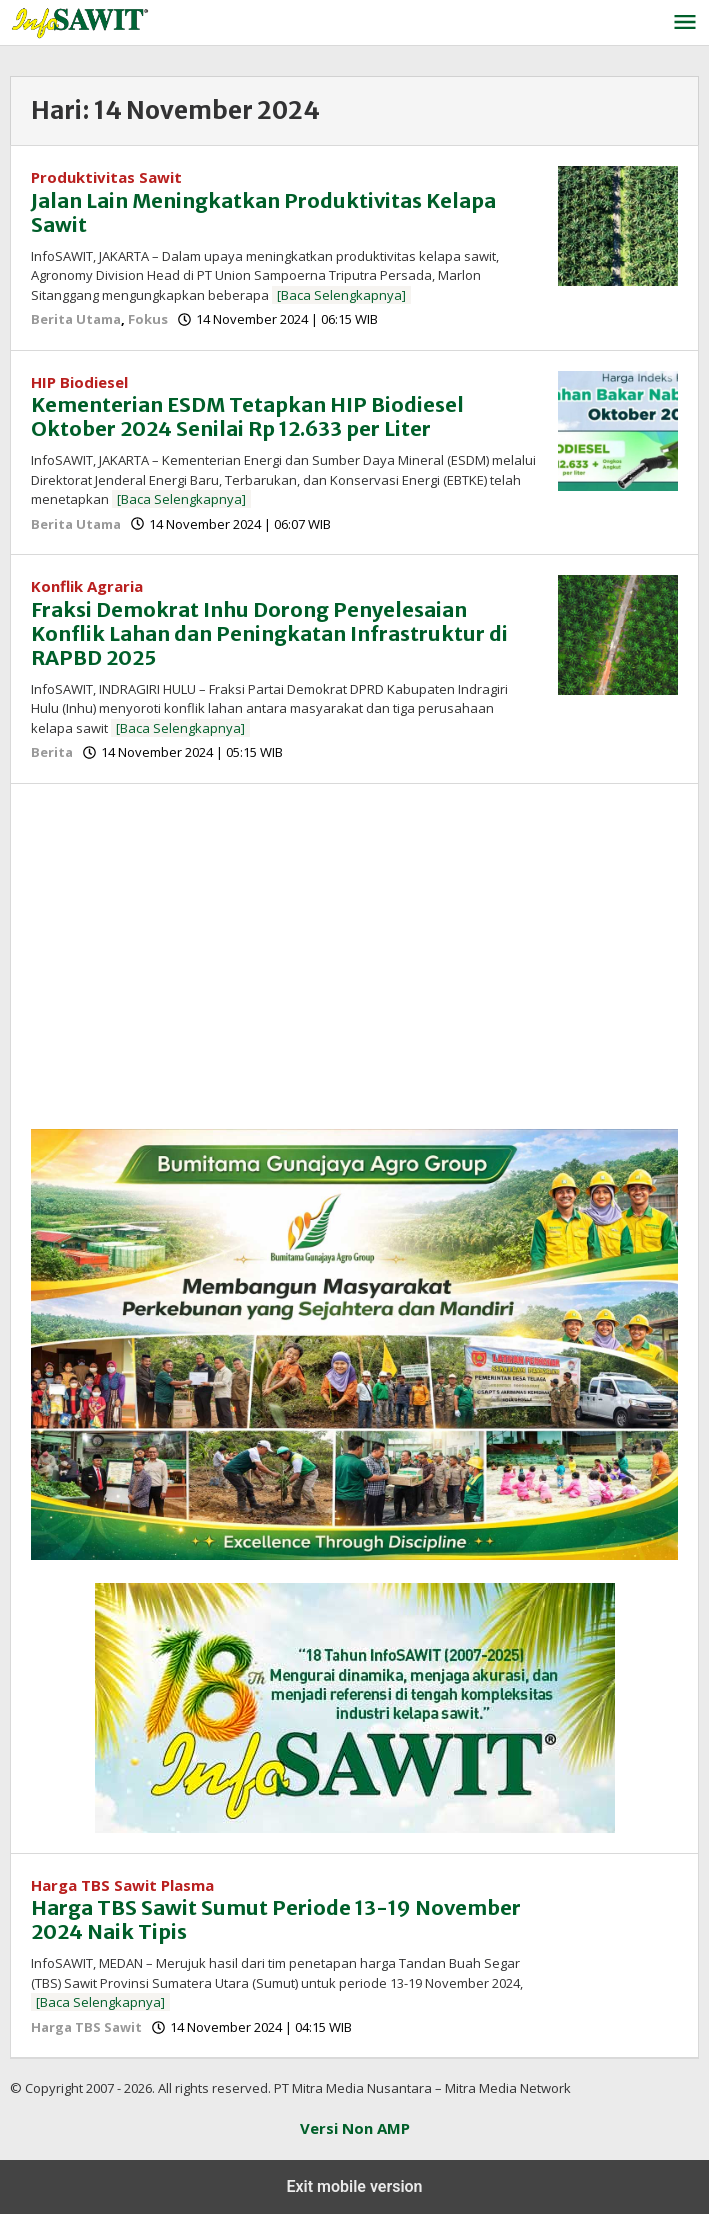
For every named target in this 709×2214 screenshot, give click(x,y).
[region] (354, 964)
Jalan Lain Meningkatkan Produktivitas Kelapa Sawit (263, 212)
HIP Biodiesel (79, 382)
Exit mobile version (354, 2186)
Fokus (148, 319)
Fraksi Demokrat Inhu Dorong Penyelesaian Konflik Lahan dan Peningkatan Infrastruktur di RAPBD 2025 (269, 633)
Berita (52, 752)
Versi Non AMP (355, 2128)
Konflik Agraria (87, 586)
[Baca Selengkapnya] (341, 295)
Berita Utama (76, 319)
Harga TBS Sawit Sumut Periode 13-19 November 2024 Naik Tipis (276, 1919)
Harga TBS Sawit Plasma (122, 1885)
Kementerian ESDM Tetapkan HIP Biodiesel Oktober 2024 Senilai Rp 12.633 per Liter (247, 416)
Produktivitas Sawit (106, 177)
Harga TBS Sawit (86, 2027)
